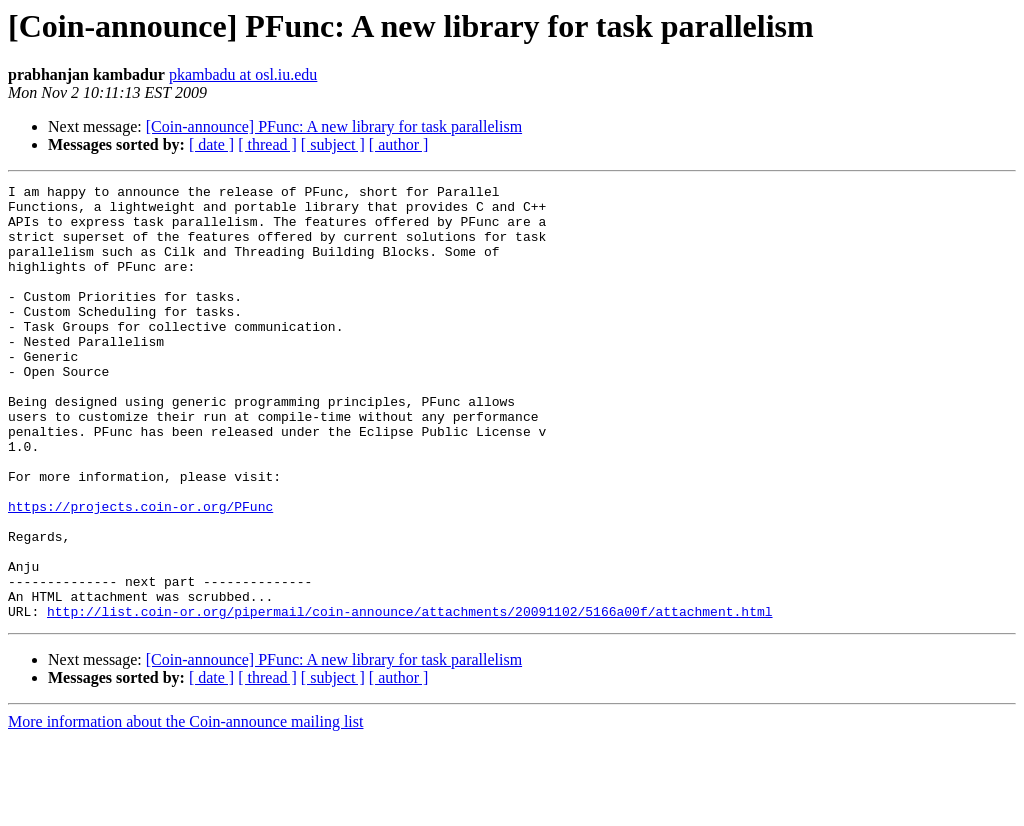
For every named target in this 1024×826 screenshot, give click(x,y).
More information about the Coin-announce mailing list (185, 808)
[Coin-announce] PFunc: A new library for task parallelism (334, 126)
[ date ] (211, 144)
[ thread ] (267, 144)
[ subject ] (333, 144)
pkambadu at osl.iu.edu (243, 74)
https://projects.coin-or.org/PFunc (140, 572)
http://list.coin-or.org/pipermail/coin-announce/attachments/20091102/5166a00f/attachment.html (409, 698)
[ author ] (399, 144)
